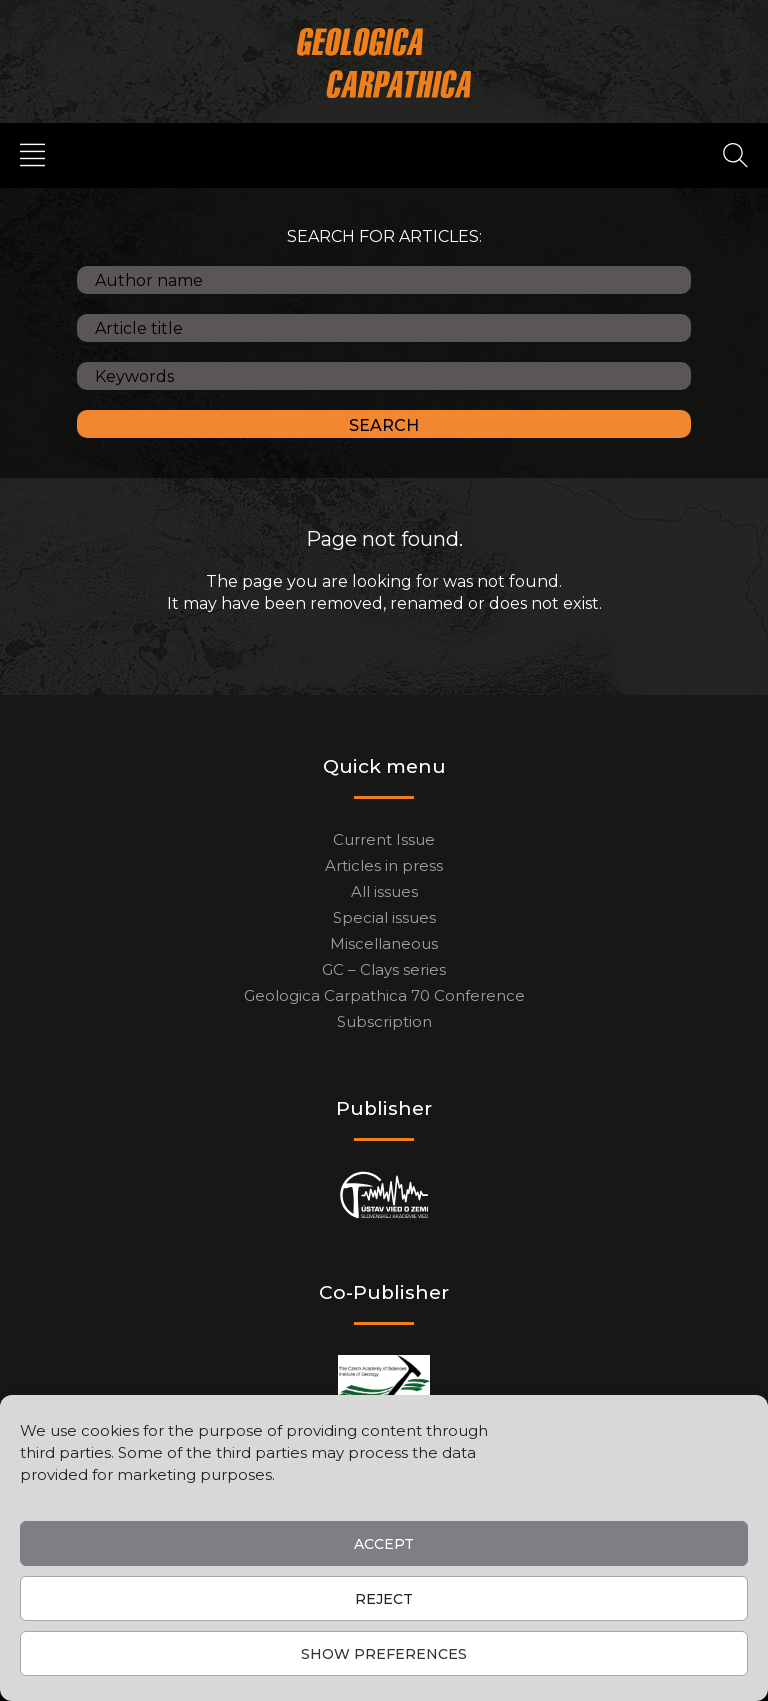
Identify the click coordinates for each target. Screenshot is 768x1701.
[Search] (735, 154)
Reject (384, 1599)
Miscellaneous (384, 943)
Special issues (384, 917)
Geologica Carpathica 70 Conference (384, 995)
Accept (384, 1544)
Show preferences (384, 1654)
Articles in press (384, 865)
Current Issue (384, 839)
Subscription (384, 1021)
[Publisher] (384, 1195)
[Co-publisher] (384, 1379)
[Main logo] (384, 62)
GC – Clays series (384, 969)
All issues (384, 891)
